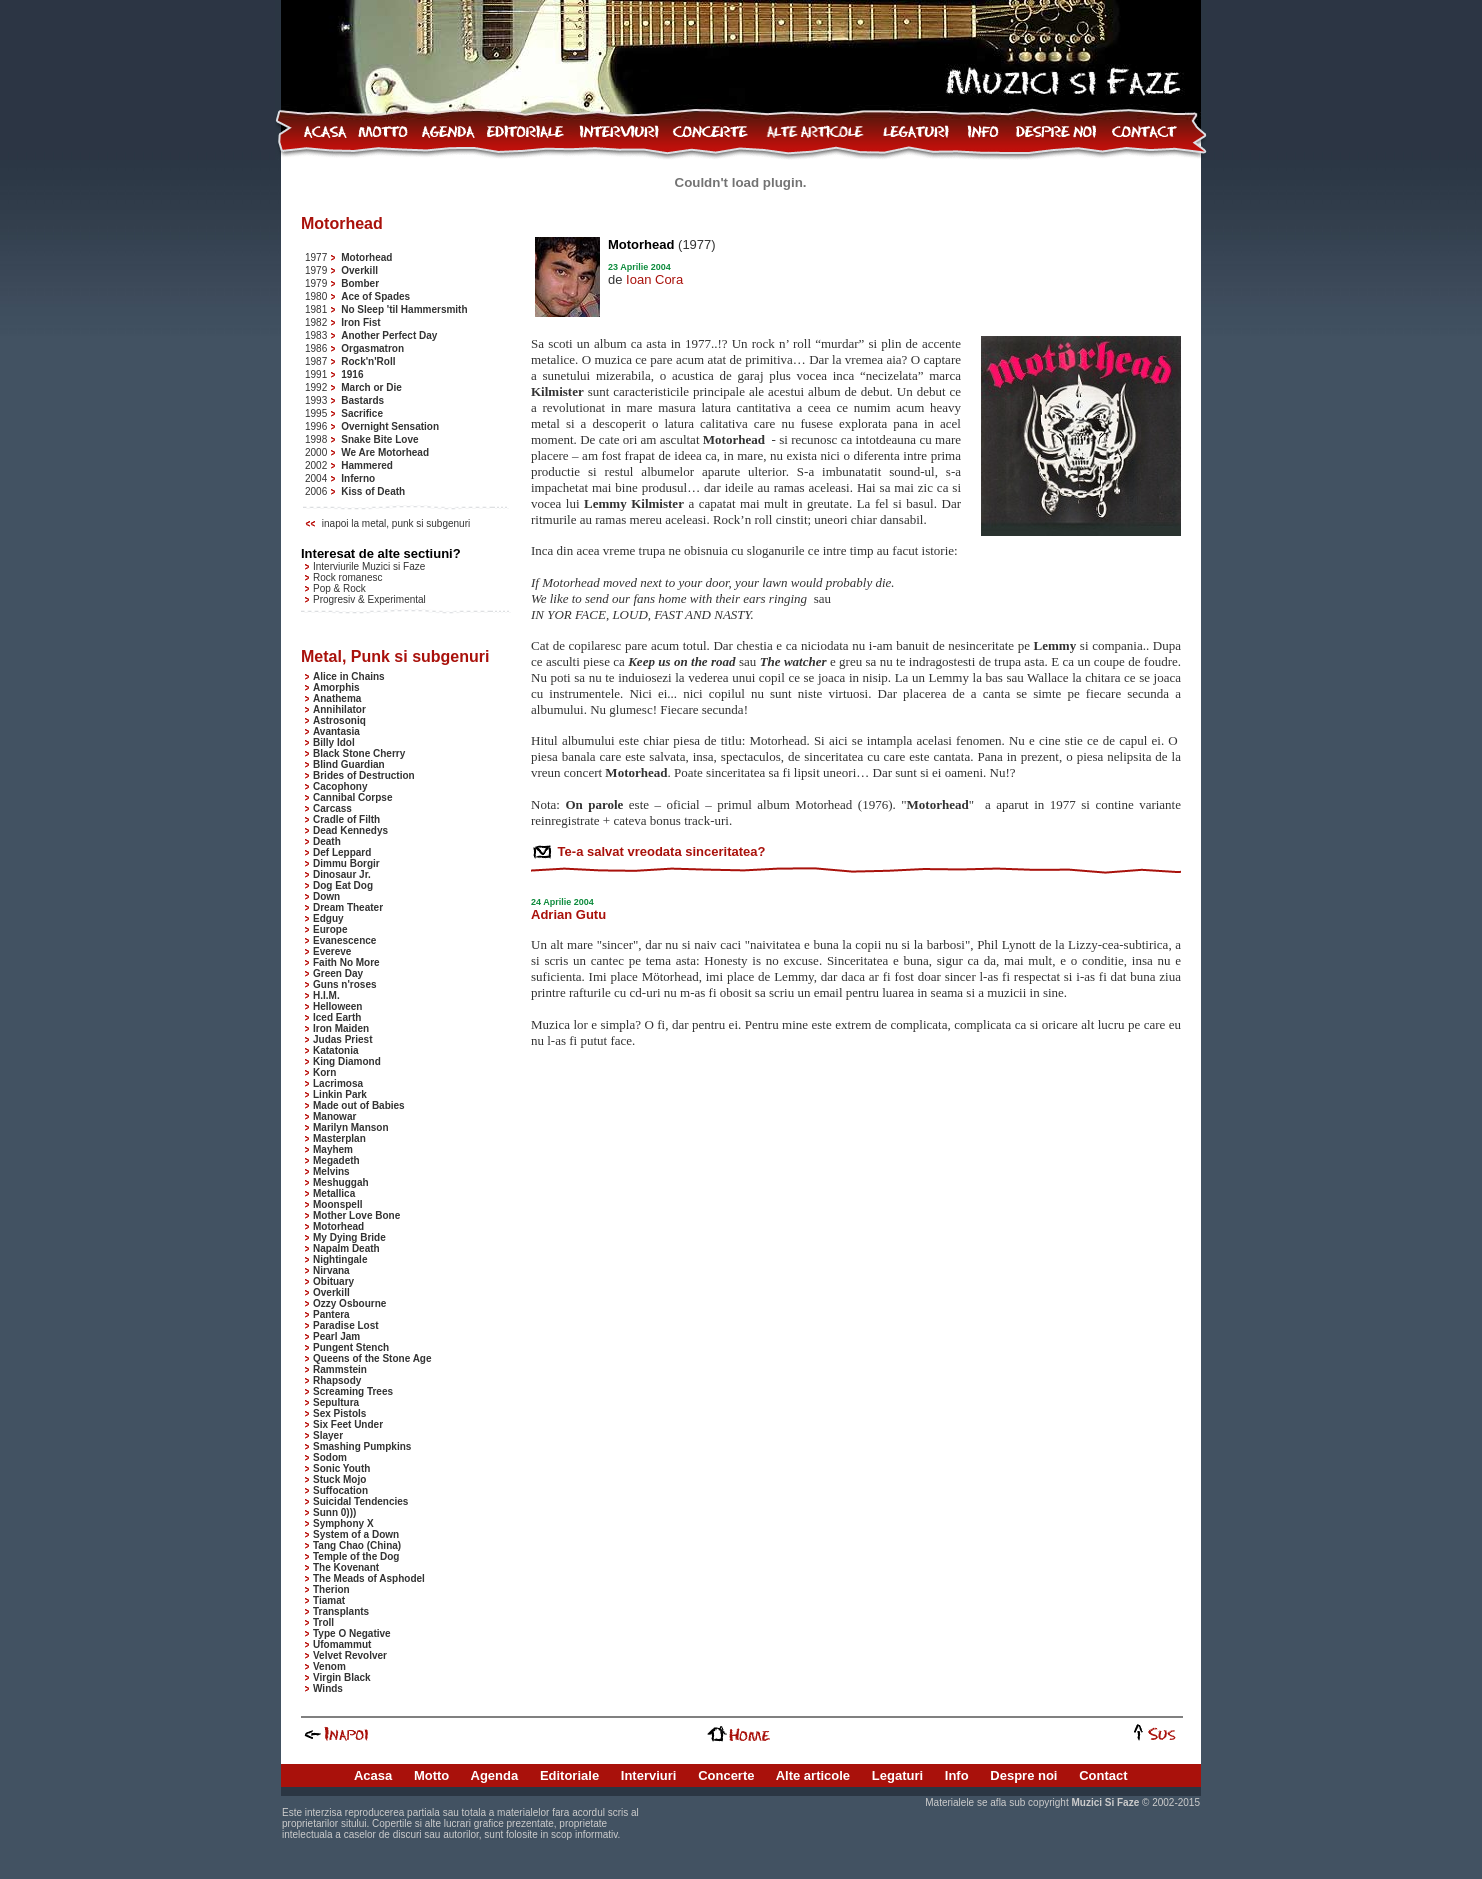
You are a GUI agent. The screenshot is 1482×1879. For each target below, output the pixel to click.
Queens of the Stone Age (372, 1358)
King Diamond (347, 1061)
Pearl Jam (336, 1336)
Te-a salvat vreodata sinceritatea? (659, 851)
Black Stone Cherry (359, 753)
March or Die (371, 387)
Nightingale (340, 1259)
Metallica (334, 1193)
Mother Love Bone (356, 1215)
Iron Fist (360, 322)
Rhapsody (337, 1380)
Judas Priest (342, 1039)
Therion (331, 1589)
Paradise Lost (346, 1325)
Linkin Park (340, 1094)
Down (326, 896)
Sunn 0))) (334, 1512)
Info (957, 1775)
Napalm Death (346, 1248)
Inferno (358, 478)
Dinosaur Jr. (342, 874)
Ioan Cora (654, 279)
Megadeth (336, 1160)
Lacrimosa (338, 1083)
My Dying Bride (349, 1237)
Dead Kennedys (350, 830)
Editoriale (569, 1775)
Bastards (362, 400)
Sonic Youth (341, 1468)
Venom (329, 1666)
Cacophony (340, 786)
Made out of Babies (359, 1105)
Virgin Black (342, 1677)
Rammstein (340, 1369)
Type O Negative (352, 1633)
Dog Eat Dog (343, 885)
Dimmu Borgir (346, 863)
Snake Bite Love (379, 439)
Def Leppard (342, 852)
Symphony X (343, 1523)
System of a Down (356, 1534)
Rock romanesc (347, 577)
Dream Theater (348, 907)
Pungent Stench (351, 1347)
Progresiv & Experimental (369, 599)
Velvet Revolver (350, 1655)
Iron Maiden (341, 1028)
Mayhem (333, 1149)
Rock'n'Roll (368, 361)
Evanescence (344, 940)
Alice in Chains (349, 676)
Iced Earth (337, 1017)
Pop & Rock (339, 588)
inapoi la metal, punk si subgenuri (396, 523)
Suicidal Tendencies (360, 1501)
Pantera (331, 1314)
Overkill (359, 270)
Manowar (334, 1116)
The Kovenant (346, 1567)
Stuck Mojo (339, 1479)
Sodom (330, 1457)
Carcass (332, 808)
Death (327, 841)
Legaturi (897, 1775)
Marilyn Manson (351, 1127)
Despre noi (1023, 1775)
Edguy (328, 918)
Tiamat (329, 1600)
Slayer (328, 1435)
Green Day (338, 973)
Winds (328, 1688)
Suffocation (340, 1490)
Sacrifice (362, 413)
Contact (1103, 1775)
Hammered (367, 465)
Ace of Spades (375, 296)
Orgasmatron (372, 348)
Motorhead (366, 257)
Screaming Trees (353, 1391)
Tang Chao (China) (357, 1545)
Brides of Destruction (364, 775)
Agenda (495, 1775)
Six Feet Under (348, 1424)
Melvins (331, 1171)
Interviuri (649, 1775)
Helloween (337, 1006)
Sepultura (336, 1402)
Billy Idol (334, 742)
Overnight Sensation (390, 426)
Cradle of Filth (346, 819)
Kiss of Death (373, 491)
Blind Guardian (349, 764)
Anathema (337, 698)
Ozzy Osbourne (349, 1303)
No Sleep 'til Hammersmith (404, 309)
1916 (352, 374)
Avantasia (336, 731)
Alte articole (813, 1775)
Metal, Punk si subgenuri (395, 656)
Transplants (341, 1611)
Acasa (373, 1775)
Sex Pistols (339, 1413)
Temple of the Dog (356, 1556)
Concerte (726, 1775)
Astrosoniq (339, 720)
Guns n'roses (345, 984)
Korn (324, 1072)
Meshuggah (341, 1182)
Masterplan (339, 1138)
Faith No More (346, 962)
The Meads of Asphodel (369, 1578)
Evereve (332, 951)
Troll (323, 1622)
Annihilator (339, 709)
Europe (330, 929)
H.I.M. (326, 995)
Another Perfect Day (389, 335)
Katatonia (336, 1050)
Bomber (360, 283)
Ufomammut (342, 1644)
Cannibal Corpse (352, 797)
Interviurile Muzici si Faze (369, 566)
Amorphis (336, 687)
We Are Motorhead (385, 452)
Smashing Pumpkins (362, 1446)
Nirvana (331, 1270)
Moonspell (337, 1204)
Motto (431, 1775)
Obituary (333, 1281)
